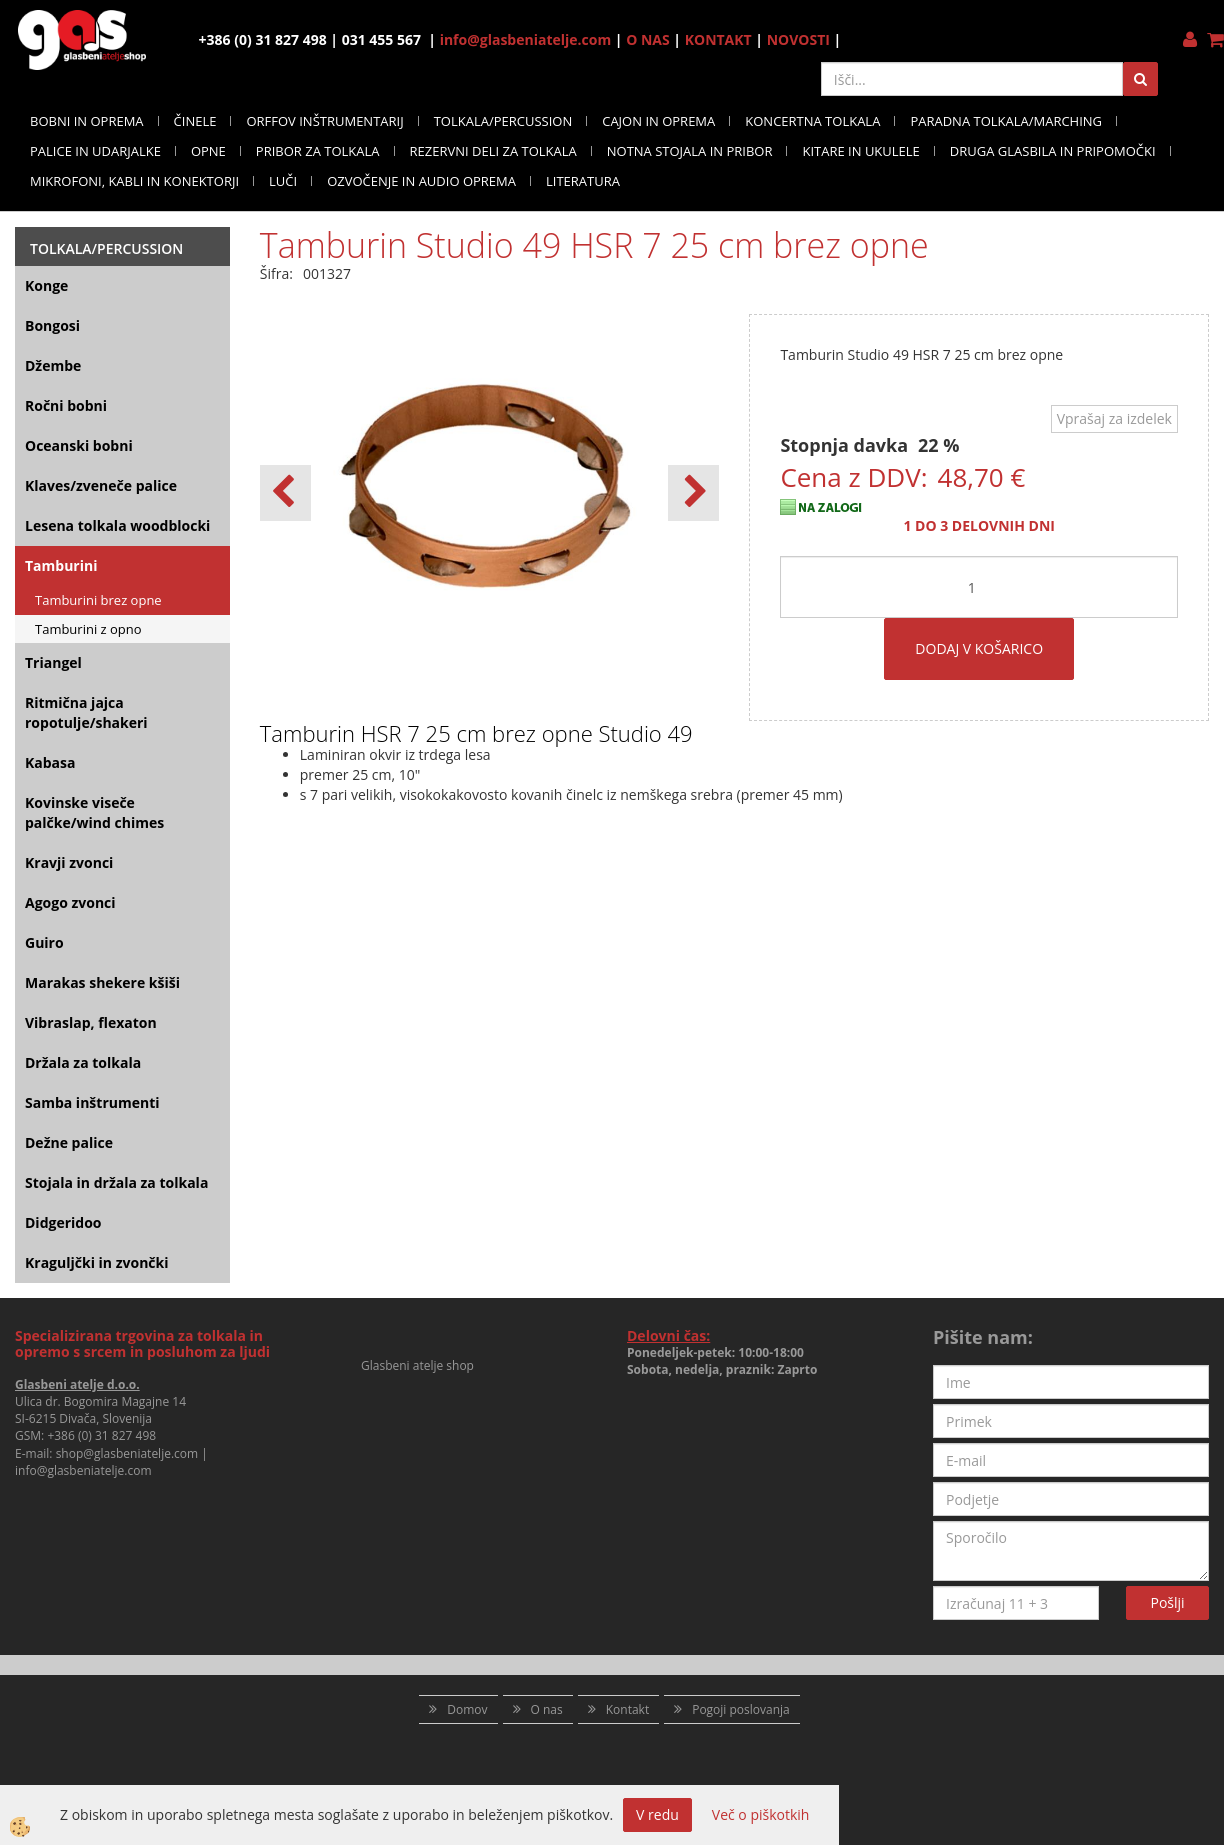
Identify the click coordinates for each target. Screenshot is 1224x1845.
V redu (657, 1814)
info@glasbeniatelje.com (526, 39)
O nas (547, 1709)
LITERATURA (583, 181)
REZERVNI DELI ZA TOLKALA (493, 151)
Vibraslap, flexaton (91, 1022)
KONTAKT (718, 39)
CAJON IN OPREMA (658, 121)
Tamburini (61, 565)
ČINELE (195, 121)
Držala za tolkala (83, 1062)
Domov (467, 1709)
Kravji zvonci (69, 862)
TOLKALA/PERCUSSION (503, 121)
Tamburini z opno (88, 629)
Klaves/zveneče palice (101, 485)
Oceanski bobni (79, 445)
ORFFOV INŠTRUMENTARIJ (324, 121)
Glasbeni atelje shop (417, 1365)
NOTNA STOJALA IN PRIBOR (690, 151)
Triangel (53, 662)
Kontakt (627, 1709)
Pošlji (1168, 1602)
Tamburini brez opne (98, 600)
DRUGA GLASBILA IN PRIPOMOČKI (1053, 151)
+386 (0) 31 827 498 (101, 1435)
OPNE (208, 151)
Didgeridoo (63, 1222)
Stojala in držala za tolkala (116, 1182)
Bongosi (52, 325)
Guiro (44, 942)
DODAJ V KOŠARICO (979, 648)
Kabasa (50, 762)
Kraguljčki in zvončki (96, 1262)
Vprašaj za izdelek (1114, 418)
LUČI (283, 181)
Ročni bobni (66, 405)
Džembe (53, 365)
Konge (46, 285)
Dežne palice (69, 1142)
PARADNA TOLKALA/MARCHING (1006, 121)
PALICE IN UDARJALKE (95, 151)
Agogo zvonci (70, 902)
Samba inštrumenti (92, 1102)
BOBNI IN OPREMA (87, 121)
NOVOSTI (798, 39)
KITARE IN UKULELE (860, 151)
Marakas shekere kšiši (102, 982)
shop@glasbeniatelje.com (127, 1453)
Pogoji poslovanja (741, 1709)
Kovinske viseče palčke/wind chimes (94, 812)
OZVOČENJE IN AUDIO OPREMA (421, 181)
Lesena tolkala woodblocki (117, 525)
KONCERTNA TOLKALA (812, 121)
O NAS (648, 39)
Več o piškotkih (761, 1814)
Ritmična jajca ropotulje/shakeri (86, 712)
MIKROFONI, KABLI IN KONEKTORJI (134, 181)
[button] (693, 493)
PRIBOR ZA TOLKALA (318, 151)
